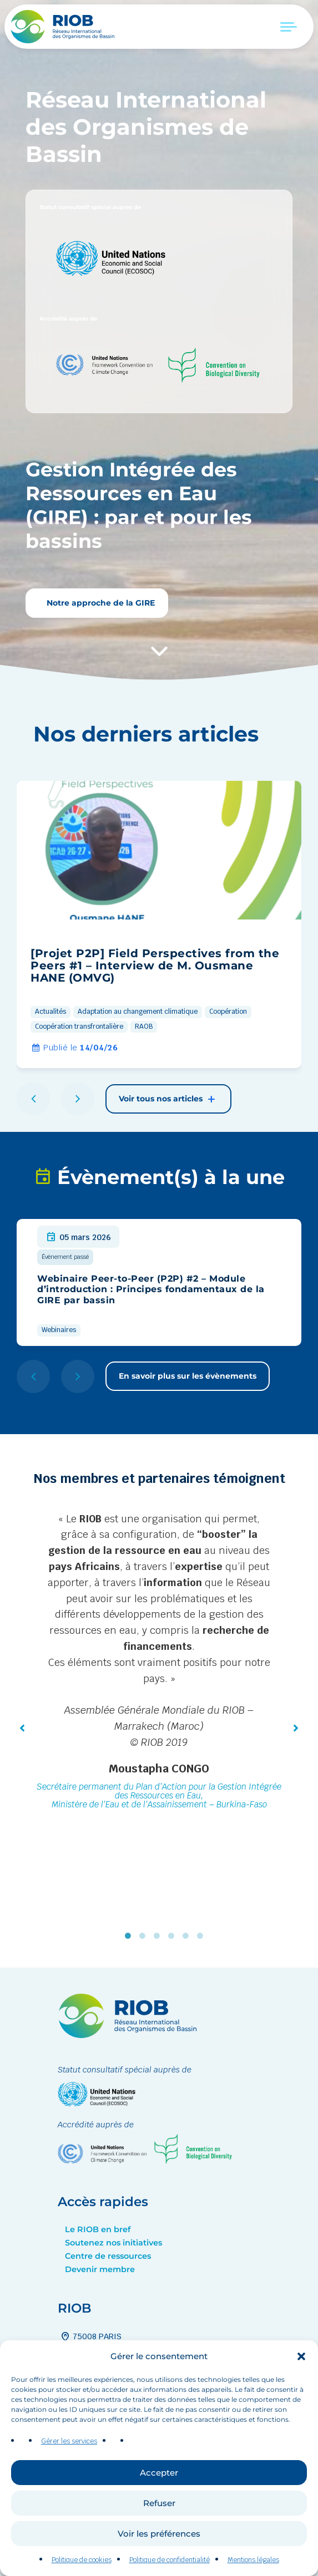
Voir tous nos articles (168, 1099)
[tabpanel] (159, 1662)
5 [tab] (188, 1936)
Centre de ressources (108, 2256)
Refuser (159, 2540)
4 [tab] (173, 1936)
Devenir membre (100, 2269)
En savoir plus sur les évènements (187, 1376)
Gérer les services (69, 2479)
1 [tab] (130, 1936)
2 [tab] (144, 1936)
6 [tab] (202, 1936)
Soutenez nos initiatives (113, 2243)
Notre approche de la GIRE (99, 603)
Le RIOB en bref (97, 2229)
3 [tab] (159, 1936)
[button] (301, 2393)
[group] (159, 924)
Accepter (159, 2509)
